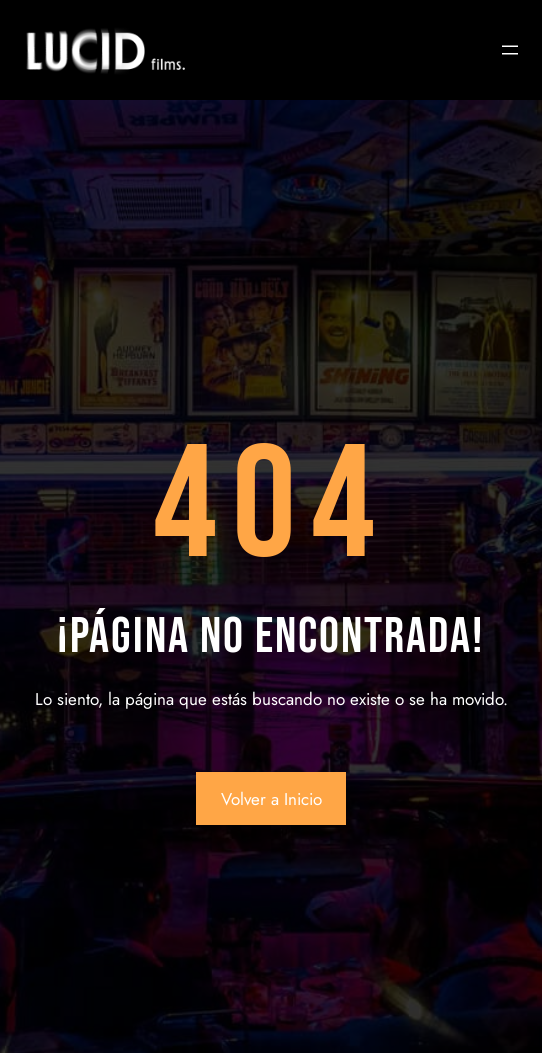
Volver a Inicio (271, 799)
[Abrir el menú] (510, 50)
